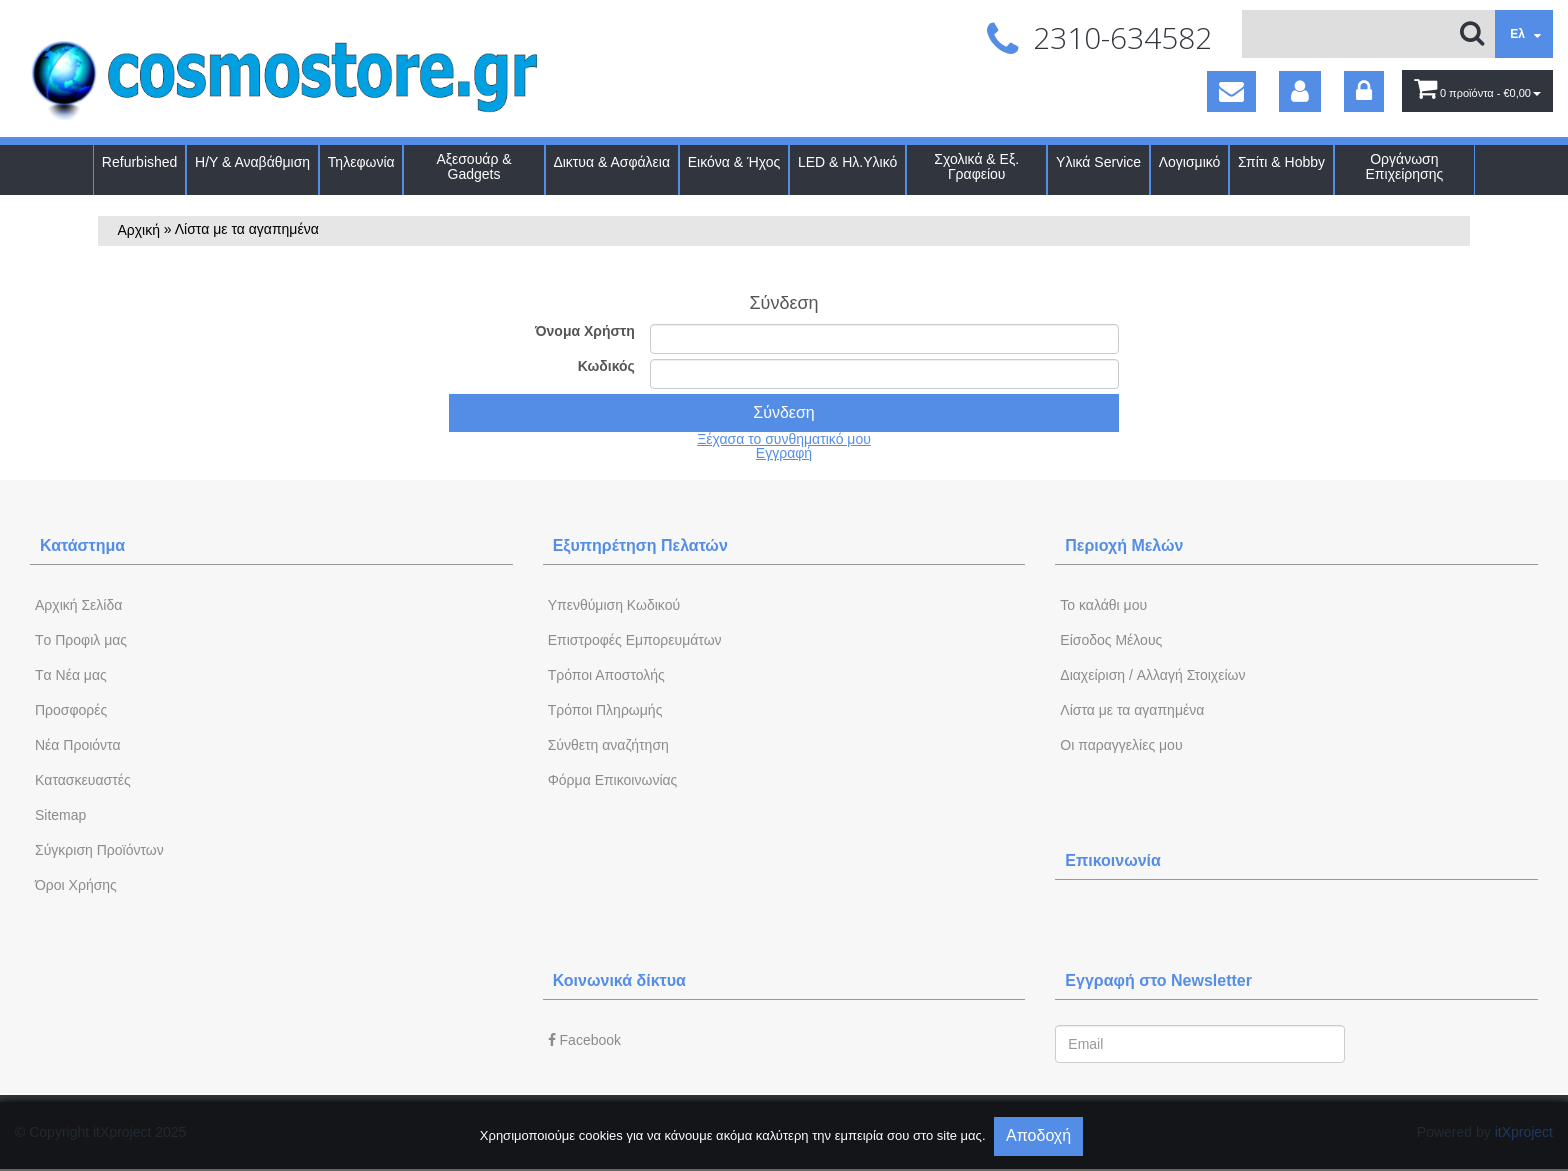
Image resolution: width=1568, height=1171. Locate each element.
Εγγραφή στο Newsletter (1158, 980)
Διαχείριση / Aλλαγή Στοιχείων (1152, 675)
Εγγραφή (784, 453)
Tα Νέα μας (71, 675)
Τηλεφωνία (361, 162)
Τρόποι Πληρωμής (605, 710)
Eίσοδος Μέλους (1111, 640)
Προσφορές (71, 710)
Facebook (584, 1040)
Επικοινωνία (1113, 860)
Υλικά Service (1098, 162)
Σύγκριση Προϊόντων (99, 850)
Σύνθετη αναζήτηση (608, 745)
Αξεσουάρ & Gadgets (473, 167)
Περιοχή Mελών (1124, 545)
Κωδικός (606, 366)
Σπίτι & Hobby (1281, 162)
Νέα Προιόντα (78, 745)
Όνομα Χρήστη (585, 331)
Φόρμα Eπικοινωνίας (613, 780)
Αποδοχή (1038, 1135)
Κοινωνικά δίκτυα (619, 980)
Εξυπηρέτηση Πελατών (640, 545)
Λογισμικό (1190, 162)
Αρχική (138, 230)
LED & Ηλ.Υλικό (847, 162)
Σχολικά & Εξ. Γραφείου (976, 167)
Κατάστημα (82, 545)
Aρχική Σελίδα (78, 605)
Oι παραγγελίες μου (1121, 745)
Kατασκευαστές (83, 780)
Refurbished (140, 162)
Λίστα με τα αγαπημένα (1132, 710)
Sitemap (60, 815)
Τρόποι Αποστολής (606, 675)
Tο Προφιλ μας (81, 640)
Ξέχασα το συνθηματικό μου (784, 439)
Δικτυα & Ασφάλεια (611, 162)
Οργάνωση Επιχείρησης (1405, 167)
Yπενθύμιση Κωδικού (614, 605)
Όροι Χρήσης (76, 885)
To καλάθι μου (1103, 605)
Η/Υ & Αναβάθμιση (252, 162)
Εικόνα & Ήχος (734, 162)
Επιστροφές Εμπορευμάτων (635, 640)
